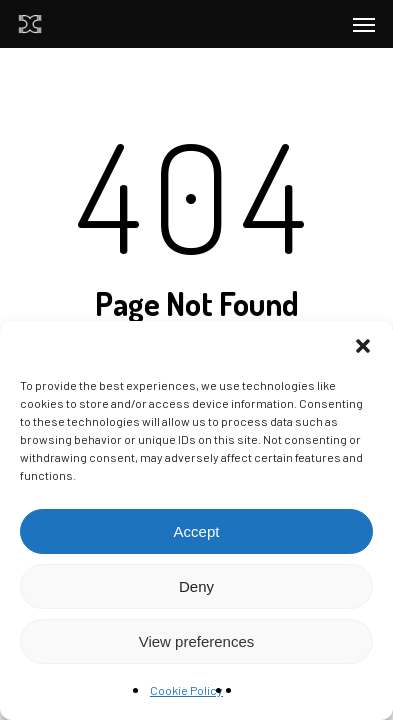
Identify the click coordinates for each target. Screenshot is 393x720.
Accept (197, 531)
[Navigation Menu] (364, 24)
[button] (363, 346)
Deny (196, 586)
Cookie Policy (186, 690)
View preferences (197, 641)
